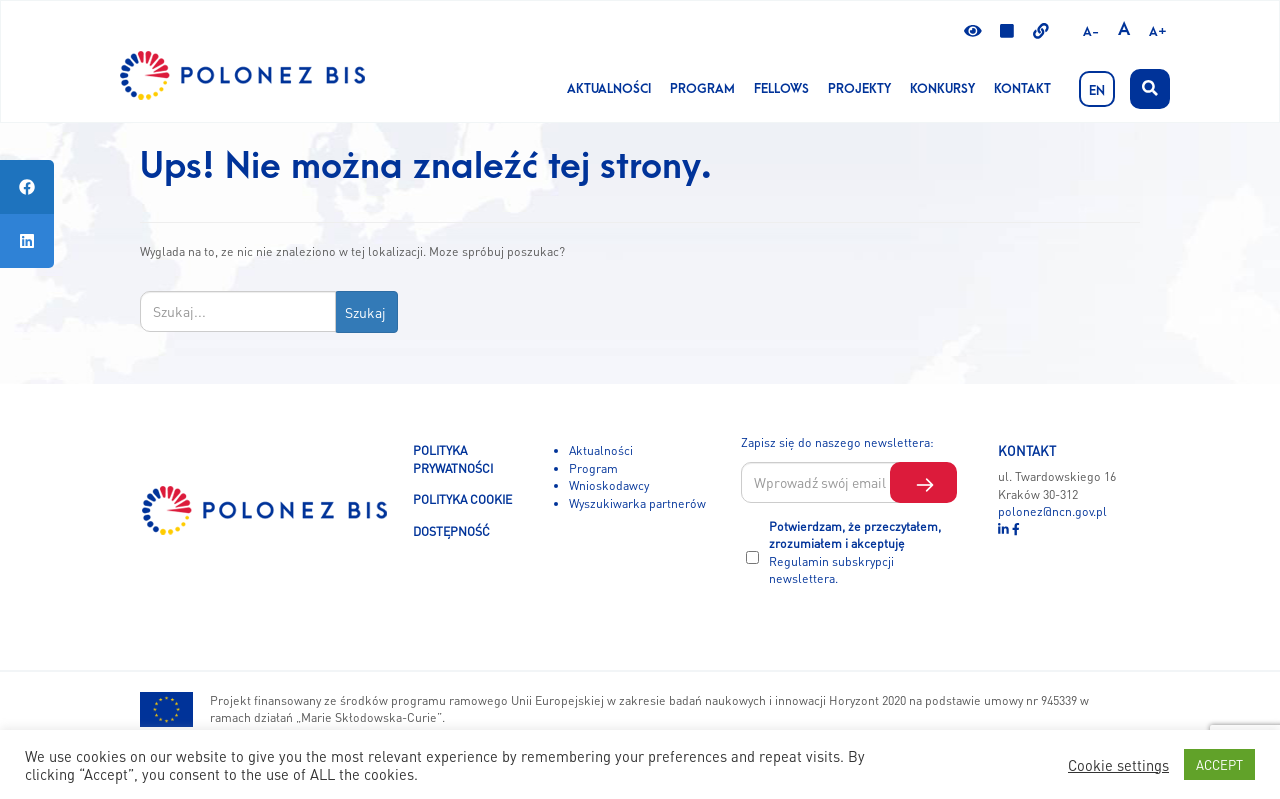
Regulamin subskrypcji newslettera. (831, 570)
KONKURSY (942, 89)
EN (1097, 91)
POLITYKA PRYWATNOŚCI (453, 459)
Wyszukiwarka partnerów (637, 503)
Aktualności (609, 89)
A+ (1158, 32)
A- (1091, 32)
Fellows (781, 89)
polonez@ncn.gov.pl (1052, 511)
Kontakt (1022, 89)
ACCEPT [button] (1219, 764)
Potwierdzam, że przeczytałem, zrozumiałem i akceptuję (855, 552)
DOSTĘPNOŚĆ (451, 531)
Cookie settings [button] (1118, 765)
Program (702, 89)
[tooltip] (27, 187)
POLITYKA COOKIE (462, 499)
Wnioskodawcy (609, 485)
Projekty (859, 89)
